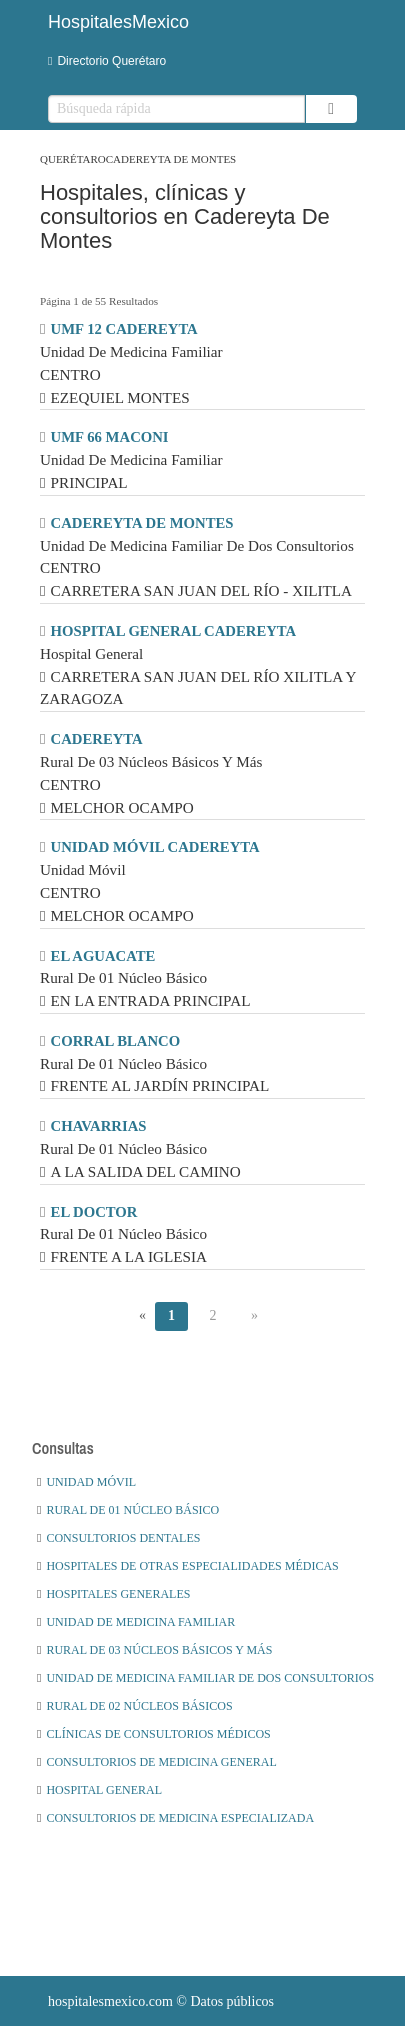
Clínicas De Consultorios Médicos (154, 1734)
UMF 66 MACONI (110, 437)
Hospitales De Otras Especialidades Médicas (188, 1566)
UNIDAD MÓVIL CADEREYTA (155, 847)
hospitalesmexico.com (110, 2001)
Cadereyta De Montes (171, 159)
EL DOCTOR (94, 1212)
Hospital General (99, 1790)
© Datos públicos (161, 2001)
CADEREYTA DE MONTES (142, 523)
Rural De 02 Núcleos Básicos (135, 1706)
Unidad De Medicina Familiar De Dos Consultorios (205, 1678)
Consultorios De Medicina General (157, 1762)
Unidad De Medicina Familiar (136, 1622)
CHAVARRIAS (99, 1126)
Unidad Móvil (86, 1482)
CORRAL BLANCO (116, 1041)
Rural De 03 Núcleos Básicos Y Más (154, 1650)
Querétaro (73, 159)
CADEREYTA (97, 739)
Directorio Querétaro (107, 61)
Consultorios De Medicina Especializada (175, 1818)
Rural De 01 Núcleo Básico (128, 1510)
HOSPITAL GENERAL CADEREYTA (174, 631)
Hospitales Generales (113, 1594)
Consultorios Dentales (118, 1538)
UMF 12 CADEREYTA (124, 329)
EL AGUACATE (103, 956)
